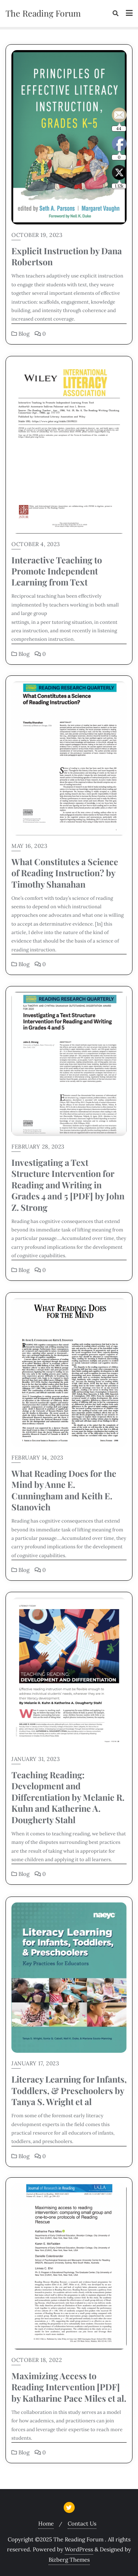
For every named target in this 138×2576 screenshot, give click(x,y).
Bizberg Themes (69, 2559)
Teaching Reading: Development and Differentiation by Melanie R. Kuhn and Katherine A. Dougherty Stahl (67, 1797)
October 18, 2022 (36, 2359)
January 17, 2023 (35, 2062)
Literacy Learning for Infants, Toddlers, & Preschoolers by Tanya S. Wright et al (69, 2090)
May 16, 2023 (29, 845)
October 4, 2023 (35, 543)
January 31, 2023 (35, 1758)
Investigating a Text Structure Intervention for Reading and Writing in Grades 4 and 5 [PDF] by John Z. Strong (67, 1185)
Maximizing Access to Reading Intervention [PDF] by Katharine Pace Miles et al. (68, 2387)
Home (46, 2523)
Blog (20, 333)
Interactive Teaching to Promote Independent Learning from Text (56, 571)
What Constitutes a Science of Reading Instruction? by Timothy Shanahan (64, 873)
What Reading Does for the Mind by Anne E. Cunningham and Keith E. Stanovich (63, 1489)
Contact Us (82, 2523)
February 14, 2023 (37, 1457)
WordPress (79, 2549)
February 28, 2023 (37, 1146)
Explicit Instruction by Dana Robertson (66, 256)
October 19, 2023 (36, 234)
